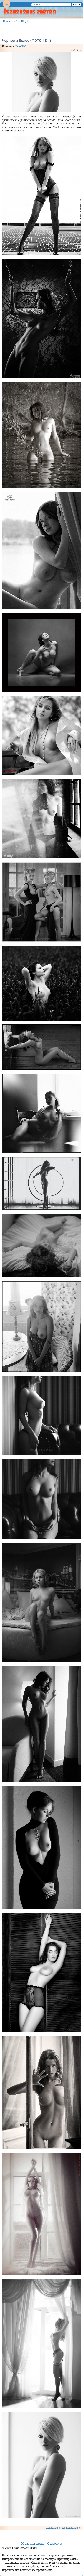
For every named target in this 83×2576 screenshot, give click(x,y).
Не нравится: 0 (71, 2527)
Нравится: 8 (53, 2527)
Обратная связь (32, 2543)
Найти (76, 4)
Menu (6, 6)
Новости (8, 21)
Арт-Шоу (21, 21)
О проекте (55, 2543)
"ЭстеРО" (20, 46)
